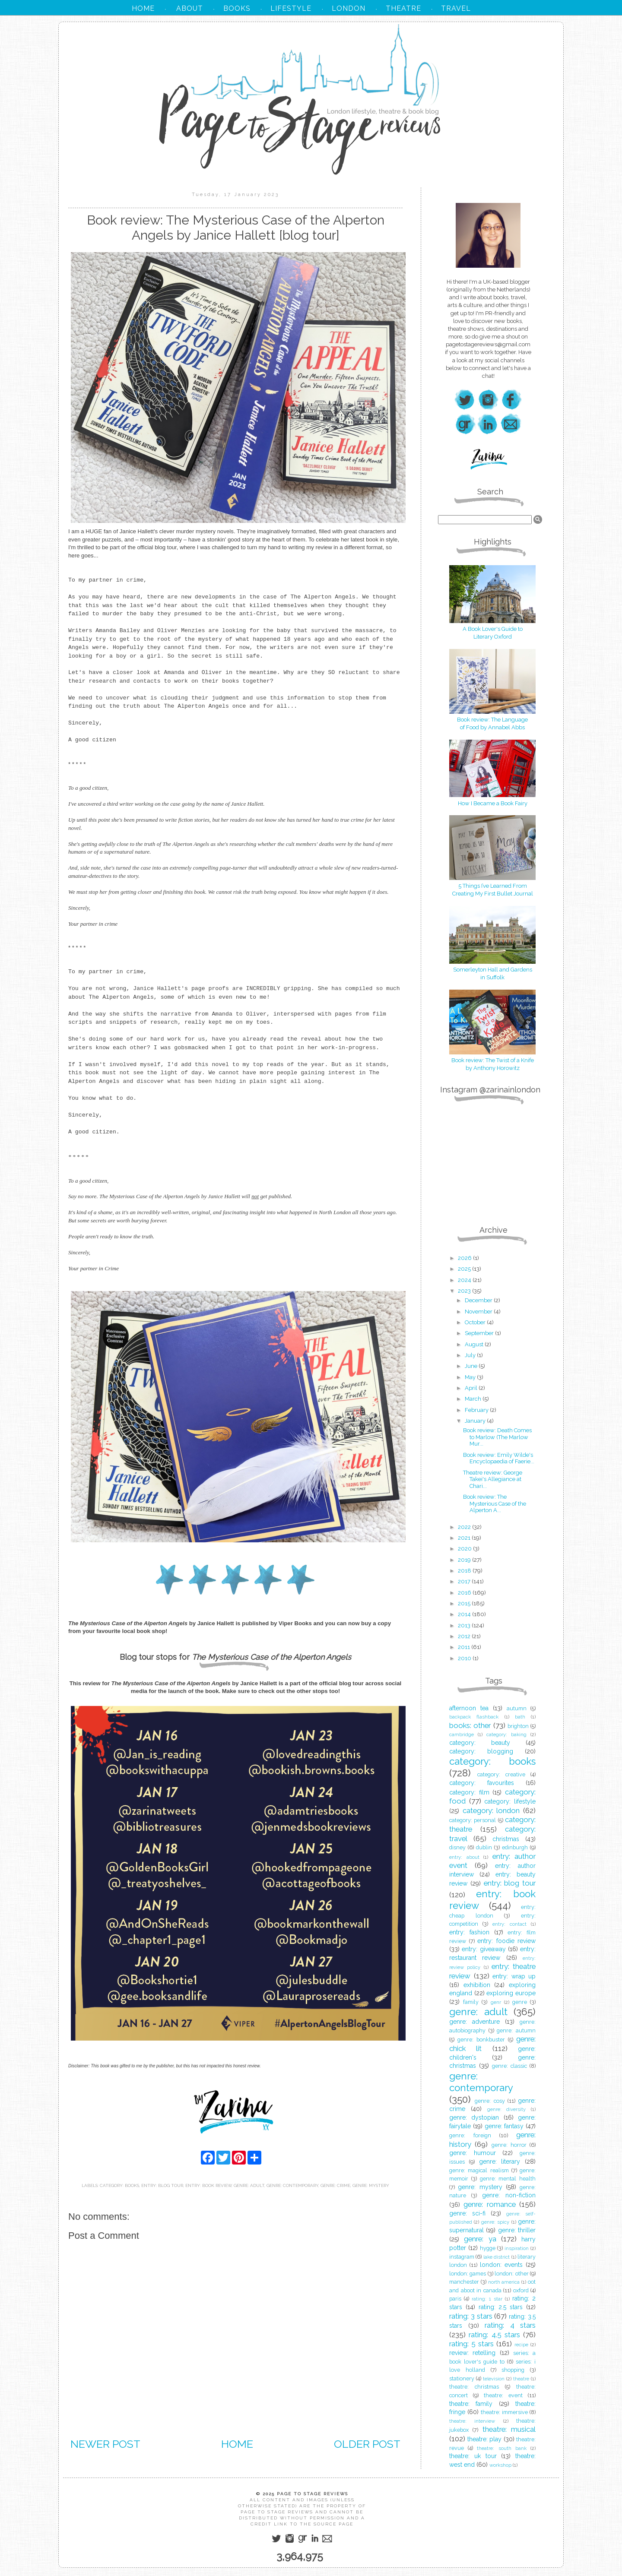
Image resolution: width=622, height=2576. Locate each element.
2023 (465, 1291)
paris (455, 2298)
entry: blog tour (162, 2185)
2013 (465, 1625)
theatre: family (470, 2403)
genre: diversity (506, 2109)
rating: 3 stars (470, 2316)
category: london (491, 1810)
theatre (521, 2379)
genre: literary (499, 2161)
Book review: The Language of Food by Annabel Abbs (492, 720)
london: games (467, 2273)
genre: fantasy (504, 2126)
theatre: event (503, 2395)
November (479, 1311)
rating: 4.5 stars (494, 2334)
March (473, 1399)
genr (496, 2002)
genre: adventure (474, 2021)
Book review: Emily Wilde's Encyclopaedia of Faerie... (498, 1458)
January (476, 1421)
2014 (465, 1614)
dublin (484, 1847)
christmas (505, 1838)
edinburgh (515, 1847)
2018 (465, 1570)
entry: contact (509, 1924)
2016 (465, 1592)
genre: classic (509, 2066)
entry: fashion (469, 1932)
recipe (521, 2345)
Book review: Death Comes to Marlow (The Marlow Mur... (497, 1437)
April (472, 1388)
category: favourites (481, 1782)
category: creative (501, 1774)
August (475, 1344)
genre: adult (249, 2185)
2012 (465, 1636)
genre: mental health (508, 2178)
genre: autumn (516, 2030)
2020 (465, 1548)
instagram (461, 2256)
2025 (465, 1269)
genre (519, 2002)
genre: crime (335, 2185)
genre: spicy (495, 2222)
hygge (487, 2248)
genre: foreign (470, 2135)
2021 (465, 1538)
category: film (469, 1792)
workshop (500, 2465)
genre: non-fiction (509, 2195)
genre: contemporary (292, 2185)
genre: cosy (490, 2101)
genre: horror (509, 2145)
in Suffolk (492, 977)
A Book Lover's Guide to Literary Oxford (492, 629)
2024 (465, 1280)
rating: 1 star (487, 2299)
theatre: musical (509, 2429)
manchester (464, 2282)
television (494, 2379)
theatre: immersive (504, 2412)
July (471, 1355)
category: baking (506, 1734)
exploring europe (511, 1993)
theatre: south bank (501, 2448)
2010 (465, 1658)
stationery (461, 2378)
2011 (464, 1647)
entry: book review (208, 2185)
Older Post (367, 2443)
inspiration (517, 2248)
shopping (512, 2370)
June (472, 1366)
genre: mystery (370, 2185)
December (479, 1300)
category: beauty (479, 1742)
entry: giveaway (483, 1949)
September (480, 1333)
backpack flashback (473, 1717)
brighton (518, 1726)
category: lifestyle (510, 1801)
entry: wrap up (514, 1976)
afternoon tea (469, 1708)
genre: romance (489, 2204)
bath (520, 1717)
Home (237, 2443)
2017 (465, 1581)
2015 (465, 1603)
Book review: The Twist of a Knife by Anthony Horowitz (492, 1060)
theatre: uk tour (473, 2456)
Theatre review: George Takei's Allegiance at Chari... (492, 1479)
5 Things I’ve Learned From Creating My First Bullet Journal (492, 886)
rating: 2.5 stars (501, 2307)
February (477, 1410)
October (476, 1322)
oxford (521, 2290)
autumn (517, 1708)
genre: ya (480, 2238)
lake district (496, 2257)
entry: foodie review (506, 1940)
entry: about (464, 1857)
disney (457, 1847)
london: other (511, 2273)
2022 (465, 1527)
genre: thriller (517, 2230)
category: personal (472, 1820)
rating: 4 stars (510, 2325)
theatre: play (484, 2439)
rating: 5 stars (471, 2343)
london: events (501, 2264)
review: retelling (472, 2352)
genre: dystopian (474, 2117)
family (471, 2002)
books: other (470, 1725)
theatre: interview (472, 2421)
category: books (119, 2185)
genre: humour (472, 2152)
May (471, 1377)
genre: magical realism (479, 2170)
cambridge (461, 1734)
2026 (465, 1258)
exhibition (476, 1984)
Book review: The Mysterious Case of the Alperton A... (494, 1503)
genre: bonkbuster (481, 2039)
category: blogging (481, 1751)
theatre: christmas (474, 2386)
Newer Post (105, 2443)
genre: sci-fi (467, 2213)
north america (504, 2282)
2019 (465, 1560)
